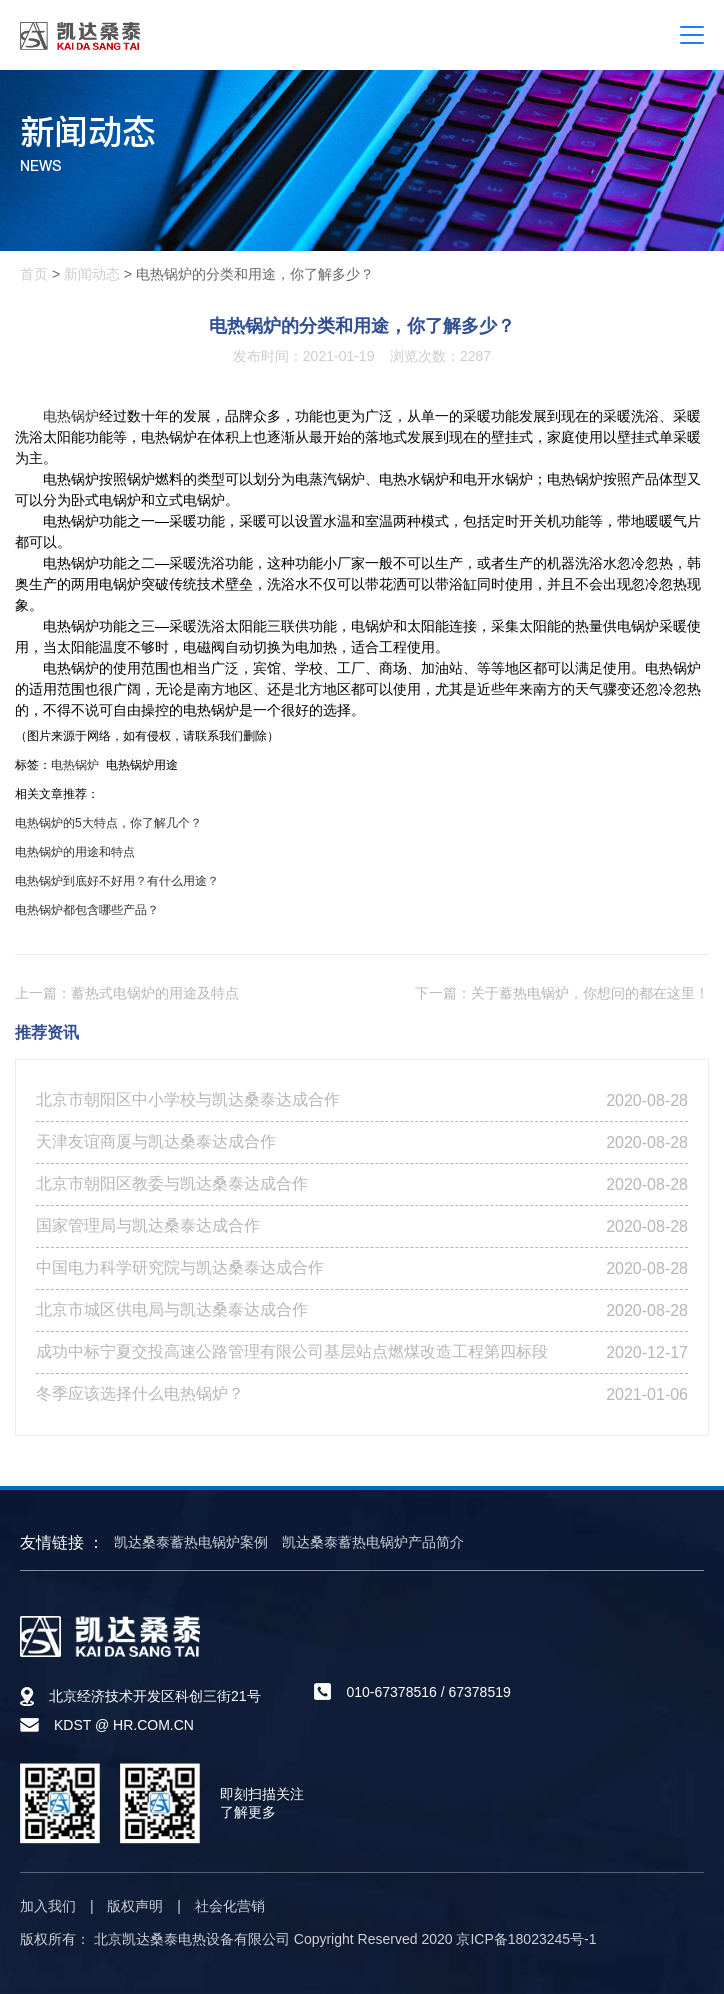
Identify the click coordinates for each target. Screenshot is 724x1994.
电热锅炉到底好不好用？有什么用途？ (117, 881)
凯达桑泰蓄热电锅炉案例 (191, 1542)
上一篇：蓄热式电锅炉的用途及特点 (127, 993)
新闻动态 (92, 274)
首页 (34, 274)
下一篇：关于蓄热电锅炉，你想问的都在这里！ (562, 993)
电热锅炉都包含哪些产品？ (87, 910)
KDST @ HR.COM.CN (124, 1725)
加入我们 (48, 1906)
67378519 (479, 1692)
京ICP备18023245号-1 (526, 1939)
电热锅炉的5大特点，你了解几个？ (108, 823)
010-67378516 (391, 1692)
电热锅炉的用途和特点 (75, 852)
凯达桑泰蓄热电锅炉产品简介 (373, 1542)
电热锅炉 (71, 416)
